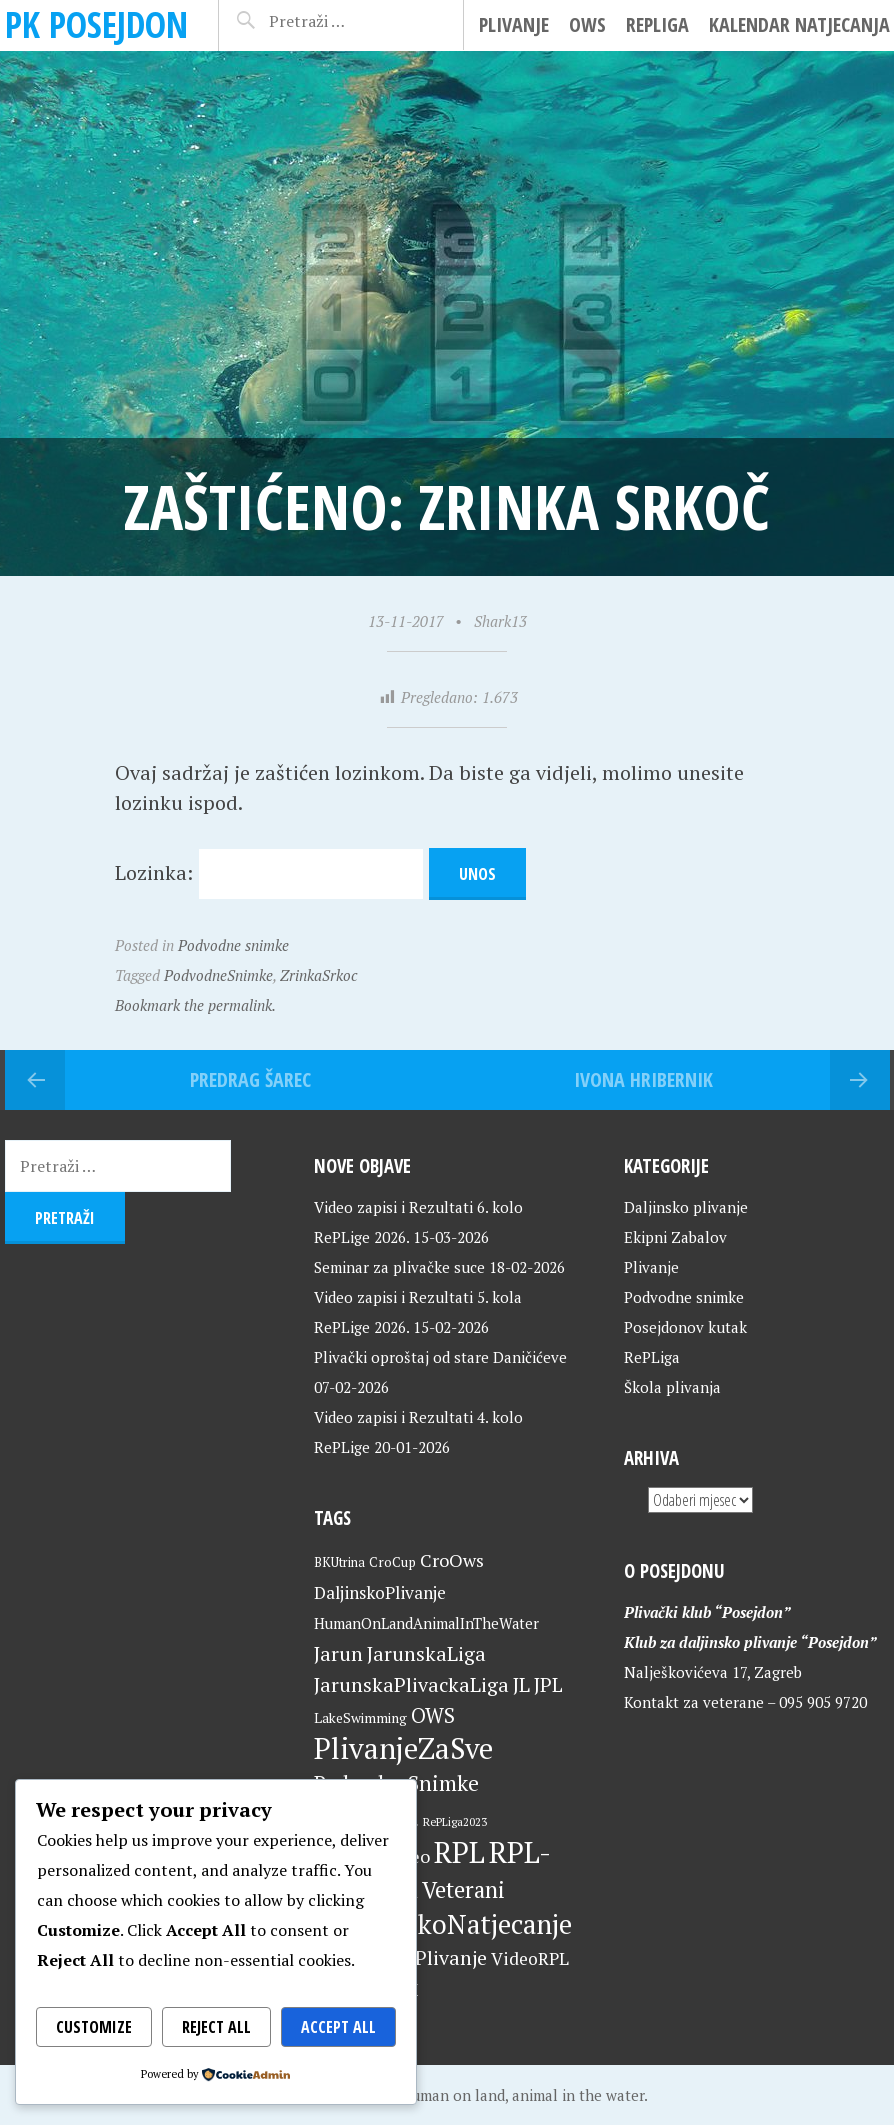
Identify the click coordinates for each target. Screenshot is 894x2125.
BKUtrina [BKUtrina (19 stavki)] (339, 1562)
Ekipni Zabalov (675, 1237)
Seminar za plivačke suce (399, 1267)
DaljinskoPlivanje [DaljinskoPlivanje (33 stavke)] (380, 1592)
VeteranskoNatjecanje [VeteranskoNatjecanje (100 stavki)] (443, 1924)
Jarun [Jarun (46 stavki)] (338, 1653)
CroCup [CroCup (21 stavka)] (392, 1562)
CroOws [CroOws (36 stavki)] (452, 1560)
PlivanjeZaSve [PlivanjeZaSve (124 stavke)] (403, 1748)
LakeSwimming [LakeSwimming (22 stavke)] (360, 1718)
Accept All (338, 2027)
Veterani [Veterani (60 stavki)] (463, 1889)
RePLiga (657, 24)
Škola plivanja (672, 1387)
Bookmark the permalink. (195, 1005)
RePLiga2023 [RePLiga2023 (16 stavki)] (455, 1821)
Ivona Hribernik (643, 1079)
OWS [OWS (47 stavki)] (433, 1715)
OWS (587, 24)
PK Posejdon (96, 24)
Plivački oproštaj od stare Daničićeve (440, 1357)
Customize (94, 2027)
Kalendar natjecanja (799, 24)
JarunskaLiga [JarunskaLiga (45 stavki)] (426, 1653)
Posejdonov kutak (685, 1327)
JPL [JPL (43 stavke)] (548, 1685)
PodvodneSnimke (218, 975)
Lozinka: (269, 872)
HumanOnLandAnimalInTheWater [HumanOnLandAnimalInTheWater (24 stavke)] (426, 1623)
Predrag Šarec (250, 1079)
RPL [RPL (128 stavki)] (459, 1852)
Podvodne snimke (233, 945)
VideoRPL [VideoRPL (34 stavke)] (530, 1958)
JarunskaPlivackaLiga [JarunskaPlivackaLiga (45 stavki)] (411, 1684)
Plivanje (514, 24)
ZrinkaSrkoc (318, 975)
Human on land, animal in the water (522, 2095)
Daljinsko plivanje (686, 1207)
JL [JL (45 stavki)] (521, 1684)
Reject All (216, 2027)
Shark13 (500, 621)
